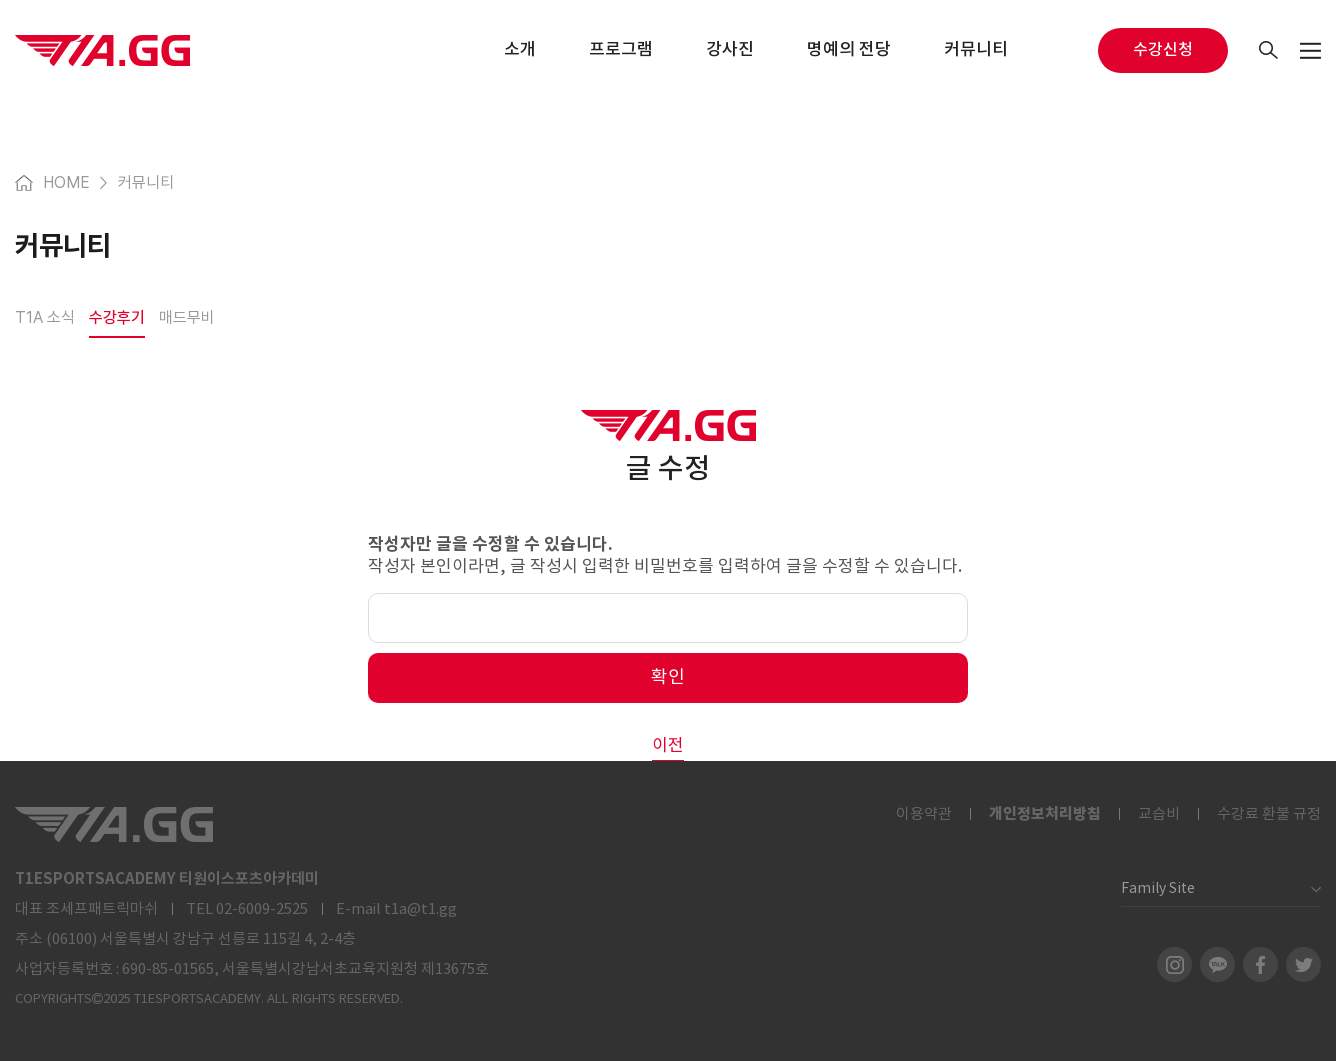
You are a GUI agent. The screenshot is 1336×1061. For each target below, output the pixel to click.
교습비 (1159, 814)
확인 (668, 677)
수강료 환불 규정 (1269, 814)
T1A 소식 (45, 317)
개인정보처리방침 (1045, 814)
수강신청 (1163, 50)
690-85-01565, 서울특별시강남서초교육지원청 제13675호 (305, 969)
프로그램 (621, 50)
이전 (668, 746)
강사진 (730, 50)
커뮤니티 (976, 50)
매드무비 (187, 317)
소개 (520, 50)
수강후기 (117, 317)
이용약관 (924, 814)
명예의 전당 (849, 50)
